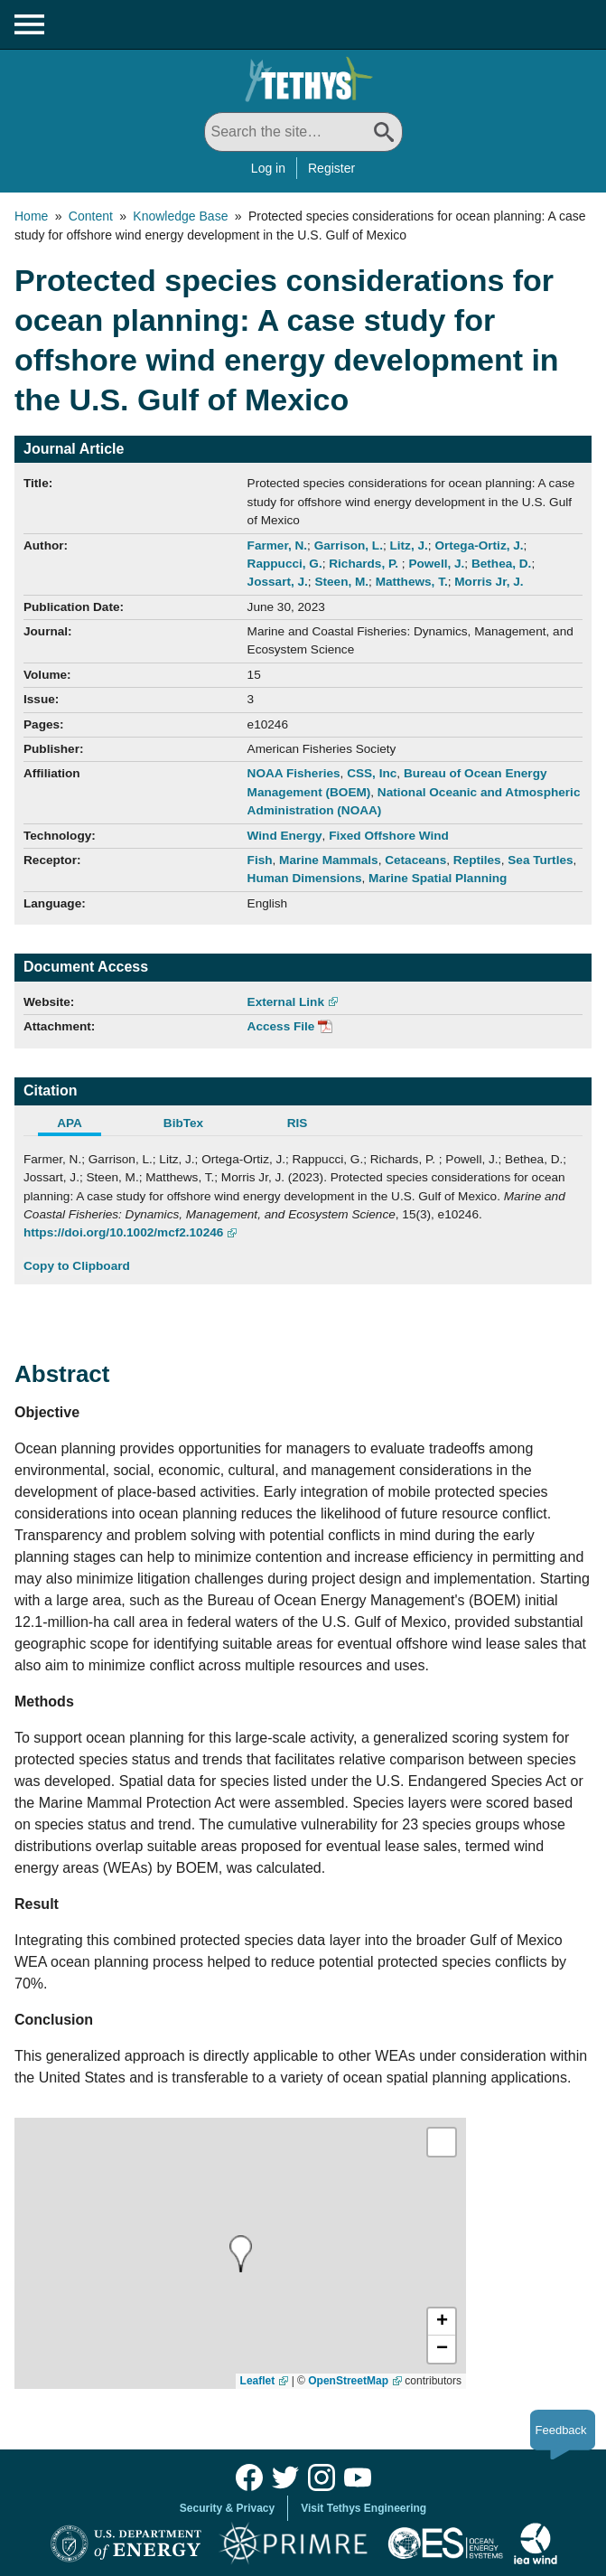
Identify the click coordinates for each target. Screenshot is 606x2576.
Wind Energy (284, 835)
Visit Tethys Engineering (363, 2508)
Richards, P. (365, 563)
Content (91, 216)
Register (331, 168)
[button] (441, 2322)
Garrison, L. (348, 545)
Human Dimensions (304, 878)
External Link (285, 1002)
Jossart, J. (277, 581)
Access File (281, 1026)
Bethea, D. (501, 563)
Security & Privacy (227, 2508)
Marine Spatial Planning (437, 878)
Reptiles (477, 860)
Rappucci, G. (284, 563)
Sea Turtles (540, 860)
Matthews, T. (412, 581)
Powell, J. (436, 563)
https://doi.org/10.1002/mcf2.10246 (123, 1232)
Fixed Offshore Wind (389, 835)
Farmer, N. (277, 545)
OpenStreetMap (348, 2380)
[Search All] (303, 132)
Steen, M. (341, 581)
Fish (260, 860)
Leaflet (257, 2380)
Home (31, 216)
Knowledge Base (180, 216)
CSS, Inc (371, 773)
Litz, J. (409, 545)
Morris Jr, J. (488, 581)
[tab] (80, 1125)
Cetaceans (415, 860)
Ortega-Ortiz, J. (478, 545)
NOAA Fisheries (293, 773)
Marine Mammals (328, 860)
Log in (268, 168)
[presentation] (240, 2253)
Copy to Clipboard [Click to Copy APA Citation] (76, 1266)
